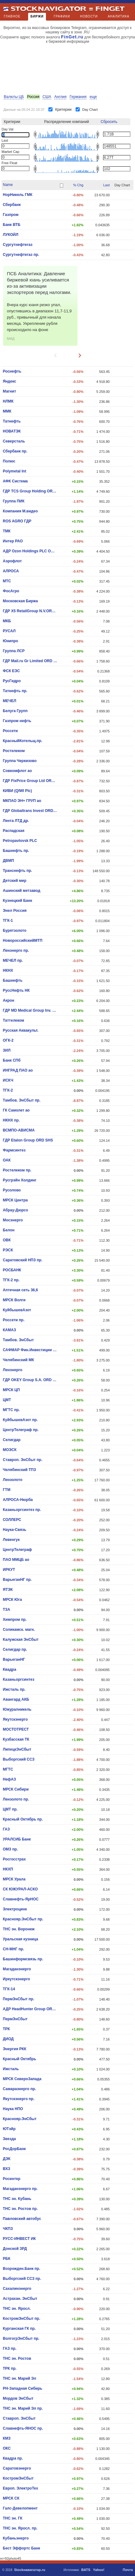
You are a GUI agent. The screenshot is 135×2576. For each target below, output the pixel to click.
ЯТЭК (8, 1589)
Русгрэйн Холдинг (20, 1180)
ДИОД (8, 2039)
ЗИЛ (7, 1050)
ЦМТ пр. (10, 1809)
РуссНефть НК (16, 990)
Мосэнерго (13, 1220)
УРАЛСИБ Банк (17, 1839)
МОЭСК (10, 1450)
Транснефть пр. (17, 870)
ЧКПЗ (8, 2229)
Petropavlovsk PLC (20, 840)
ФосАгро (11, 591)
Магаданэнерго (17, 1969)
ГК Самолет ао (16, 1110)
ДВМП (8, 860)
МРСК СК (11, 2498)
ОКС (7, 2448)
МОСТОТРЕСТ (16, 1729)
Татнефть (12, 421)
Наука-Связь (14, 1530)
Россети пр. (13, 1320)
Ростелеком (14, 751)
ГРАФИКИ (62, 16)
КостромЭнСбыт (18, 2478)
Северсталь (14, 441)
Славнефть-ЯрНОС (20, 1899)
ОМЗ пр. (10, 1849)
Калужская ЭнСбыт (20, 1639)
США (46, 97)
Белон (8, 1230)
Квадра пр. (13, 2458)
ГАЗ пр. (9, 2348)
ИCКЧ (8, 1080)
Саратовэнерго (17, 2468)
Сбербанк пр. (15, 451)
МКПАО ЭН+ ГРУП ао (22, 801)
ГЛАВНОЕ (12, 16)
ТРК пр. (10, 2368)
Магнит (9, 391)
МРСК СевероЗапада (22, 2079)
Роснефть (12, 371)
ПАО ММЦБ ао (16, 1559)
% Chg (78, 185)
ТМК (7, 531)
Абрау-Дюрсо (15, 1210)
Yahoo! (98, 2570)
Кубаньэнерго (16, 2538)
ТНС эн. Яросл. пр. (20, 2528)
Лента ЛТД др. (16, 821)
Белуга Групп (15, 711)
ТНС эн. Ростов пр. (20, 2209)
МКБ (7, 621)
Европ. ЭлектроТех (20, 2488)
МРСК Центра (15, 1200)
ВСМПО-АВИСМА (19, 1130)
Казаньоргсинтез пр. (22, 1510)
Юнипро (10, 641)
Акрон (8, 1000)
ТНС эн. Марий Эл (19, 2378)
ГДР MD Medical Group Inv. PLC (30, 1010)
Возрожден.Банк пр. (21, 2268)
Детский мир (14, 880)
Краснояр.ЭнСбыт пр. (23, 1919)
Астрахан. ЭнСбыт (20, 2298)
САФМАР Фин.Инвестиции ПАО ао (30, 1350)
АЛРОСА (11, 571)
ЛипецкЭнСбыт (17, 1749)
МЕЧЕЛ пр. (13, 960)
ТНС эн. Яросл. (17, 2308)
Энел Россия (15, 910)
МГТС (8, 1769)
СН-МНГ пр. (13, 1949)
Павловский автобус (22, 2219)
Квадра (9, 1669)
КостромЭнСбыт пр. (21, 2318)
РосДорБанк (14, 2149)
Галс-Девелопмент (20, 2508)
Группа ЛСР (14, 651)
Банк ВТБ (11, 224)
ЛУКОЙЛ (10, 234)
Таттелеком (13, 1020)
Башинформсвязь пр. (23, 1959)
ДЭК (6, 2159)
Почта (128, 2570)
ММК (7, 411)
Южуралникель (17, 1709)
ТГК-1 (8, 920)
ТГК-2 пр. (11, 1280)
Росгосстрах (14, 1859)
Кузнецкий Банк (17, 900)
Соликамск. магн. (19, 1629)
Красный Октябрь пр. (23, 1819)
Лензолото (12, 1480)
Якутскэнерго (15, 1719)
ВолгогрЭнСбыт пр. (21, 2338)
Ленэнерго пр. (16, 950)
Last (106, 185)
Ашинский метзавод (21, 890)
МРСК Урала (14, 1879)
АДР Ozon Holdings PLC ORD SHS (30, 551)
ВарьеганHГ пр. (17, 1579)
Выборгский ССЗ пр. (22, 2278)
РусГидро (12, 681)
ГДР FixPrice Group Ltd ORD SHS (30, 781)
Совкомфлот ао (17, 771)
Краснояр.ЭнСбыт (20, 2119)
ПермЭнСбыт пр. (18, 1999)
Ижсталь (11, 2069)
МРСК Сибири (16, 1789)
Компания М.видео (20, 511)
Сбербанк (12, 205)
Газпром (10, 215)
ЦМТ (7, 1400)
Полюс (9, 461)
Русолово (12, 1190)
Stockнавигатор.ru (29, 2570)
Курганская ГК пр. (19, 2328)
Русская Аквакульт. (20, 1030)
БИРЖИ (37, 18)
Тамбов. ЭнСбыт (18, 1340)
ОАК (7, 1160)
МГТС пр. (11, 1410)
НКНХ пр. (11, 1120)
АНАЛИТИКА (118, 16)
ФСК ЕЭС (11, 671)
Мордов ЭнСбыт (18, 2398)
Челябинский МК (18, 1360)
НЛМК (8, 401)
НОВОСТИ (89, 16)
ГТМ (6, 1490)
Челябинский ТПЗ (19, 1470)
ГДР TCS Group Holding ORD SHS (30, 491)
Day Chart (90, 109)
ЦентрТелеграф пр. (20, 1430)
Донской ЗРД (15, 2248)
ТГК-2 (8, 1090)
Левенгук (11, 1539)
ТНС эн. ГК (12, 2518)
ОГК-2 (8, 1040)
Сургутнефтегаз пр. (21, 254)
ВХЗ (6, 2169)
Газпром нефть (17, 721)
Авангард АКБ (16, 1699)
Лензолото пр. (16, 1799)
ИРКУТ (9, 1569)
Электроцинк (15, 1909)
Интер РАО (13, 541)
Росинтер (11, 2179)
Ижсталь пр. (14, 1689)
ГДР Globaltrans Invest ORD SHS (30, 811)
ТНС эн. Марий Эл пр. (23, 2408)
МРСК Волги (14, 1300)
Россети (10, 731)
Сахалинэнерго (17, 2288)
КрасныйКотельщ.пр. (22, 741)
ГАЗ (6, 1829)
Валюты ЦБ (14, 97)
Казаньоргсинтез (18, 1679)
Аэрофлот (12, 561)
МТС (7, 581)
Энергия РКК (14, 2049)
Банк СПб (12, 1060)
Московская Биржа (20, 601)
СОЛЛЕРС (12, 1520)
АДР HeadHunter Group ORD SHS (30, 2009)
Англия (60, 97)
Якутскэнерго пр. (18, 2099)
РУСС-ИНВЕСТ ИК (19, 2238)
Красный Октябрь (19, 2059)
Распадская (13, 831)
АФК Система (15, 481)
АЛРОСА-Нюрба (18, 1500)
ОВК (7, 1240)
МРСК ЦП (11, 1390)
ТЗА (6, 1609)
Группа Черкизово (20, 761)
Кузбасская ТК (16, 1739)
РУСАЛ (9, 631)
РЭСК (8, 1250)
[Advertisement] (66, 67)
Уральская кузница (20, 1939)
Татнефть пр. (15, 691)
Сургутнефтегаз (17, 244)
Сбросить (109, 122)
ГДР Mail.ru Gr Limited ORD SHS (30, 661)
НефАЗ (9, 1779)
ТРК (6, 2029)
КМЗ (7, 2438)
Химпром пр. (15, 1619)
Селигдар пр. (15, 1649)
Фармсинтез (14, 1150)
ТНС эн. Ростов (17, 2358)
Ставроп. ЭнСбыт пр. (22, 1460)
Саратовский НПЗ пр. (22, 1260)
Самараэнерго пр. (19, 2089)
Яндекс (9, 381)
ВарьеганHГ (14, 1659)
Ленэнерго (12, 1370)
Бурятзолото (14, 930)
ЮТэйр (9, 2129)
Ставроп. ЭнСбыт (19, 2418)
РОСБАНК (12, 1270)
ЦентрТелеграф (17, 1549)
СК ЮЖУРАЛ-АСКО (20, 1889)
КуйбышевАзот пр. (20, 1420)
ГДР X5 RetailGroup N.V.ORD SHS (30, 611)
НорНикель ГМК (17, 195)
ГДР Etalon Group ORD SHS (28, 1140)
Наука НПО (13, 2109)
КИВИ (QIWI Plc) (17, 791)
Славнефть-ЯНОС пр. (23, 2428)
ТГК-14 (9, 1989)
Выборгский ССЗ (18, 1759)
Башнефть (12, 980)
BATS (85, 2570)
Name (8, 185)
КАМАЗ (9, 1330)
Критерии (63, 109)
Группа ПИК (13, 501)
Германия (78, 97)
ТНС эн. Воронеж (18, 1929)
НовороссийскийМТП (22, 940)
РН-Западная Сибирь (22, 2388)
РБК (6, 2258)
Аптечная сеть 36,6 (20, 1290)
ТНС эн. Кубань (17, 2199)
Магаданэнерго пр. (20, 2189)
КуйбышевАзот (17, 1310)
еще (93, 97)
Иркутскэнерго (16, 1979)
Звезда (9, 2139)
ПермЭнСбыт (15, 2019)
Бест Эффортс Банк (21, 2548)
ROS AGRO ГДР (17, 521)
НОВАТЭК (12, 431)
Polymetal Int (14, 471)
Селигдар (12, 1440)
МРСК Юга (12, 1599)
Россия (33, 97)
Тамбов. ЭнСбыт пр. (21, 1100)
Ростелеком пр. (17, 1170)
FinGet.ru (72, 36)
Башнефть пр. (16, 850)
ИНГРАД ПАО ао (18, 1070)
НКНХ (8, 970)
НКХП (8, 1869)
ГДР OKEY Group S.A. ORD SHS (30, 1380)
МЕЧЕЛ (9, 701)
